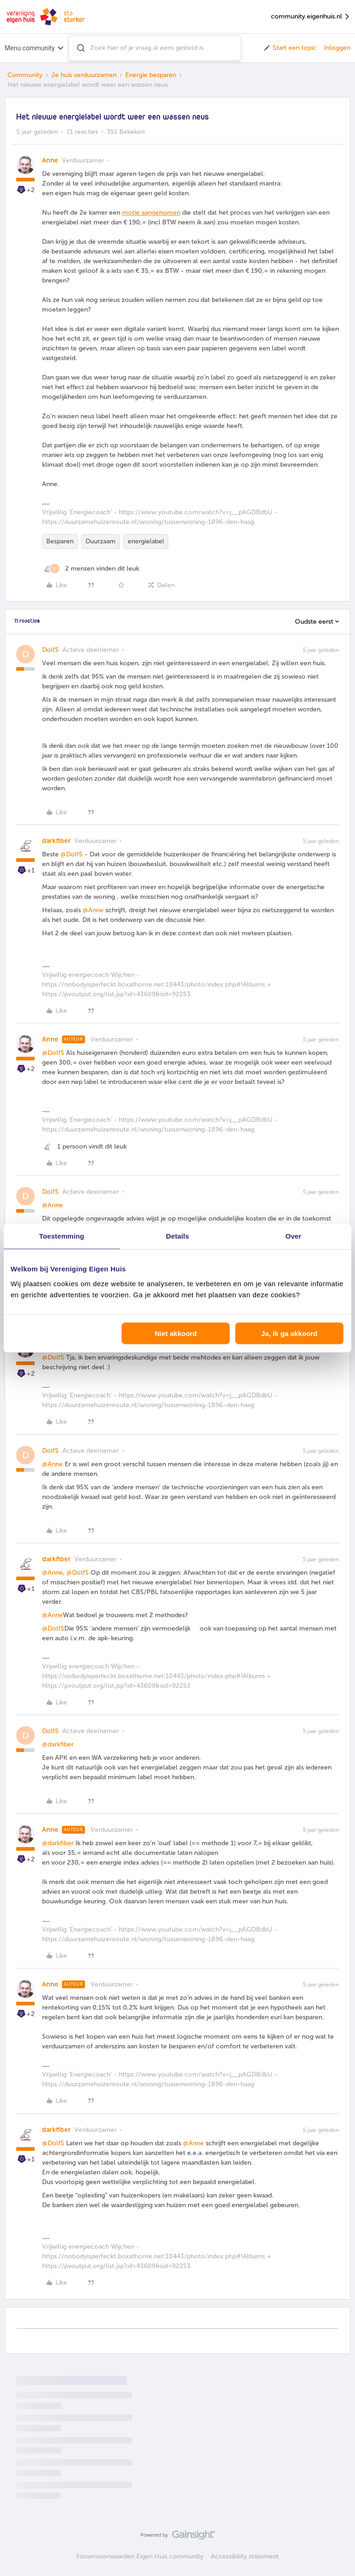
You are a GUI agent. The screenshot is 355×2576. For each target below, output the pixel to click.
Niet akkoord (176, 1333)
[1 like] (84, 1146)
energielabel (146, 541)
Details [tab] (177, 1236)
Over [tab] (293, 1236)
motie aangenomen (151, 213)
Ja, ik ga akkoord (289, 1333)
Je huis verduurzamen (83, 75)
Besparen (59, 541)
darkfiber (56, 841)
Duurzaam (101, 541)
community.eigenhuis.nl (310, 16)
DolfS (50, 650)
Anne (50, 160)
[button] (290, 48)
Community (25, 75)
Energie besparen (150, 75)
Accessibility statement (245, 2556)
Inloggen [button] (337, 48)
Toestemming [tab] (62, 1236)
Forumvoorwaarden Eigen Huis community (139, 2556)
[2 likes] (90, 568)
